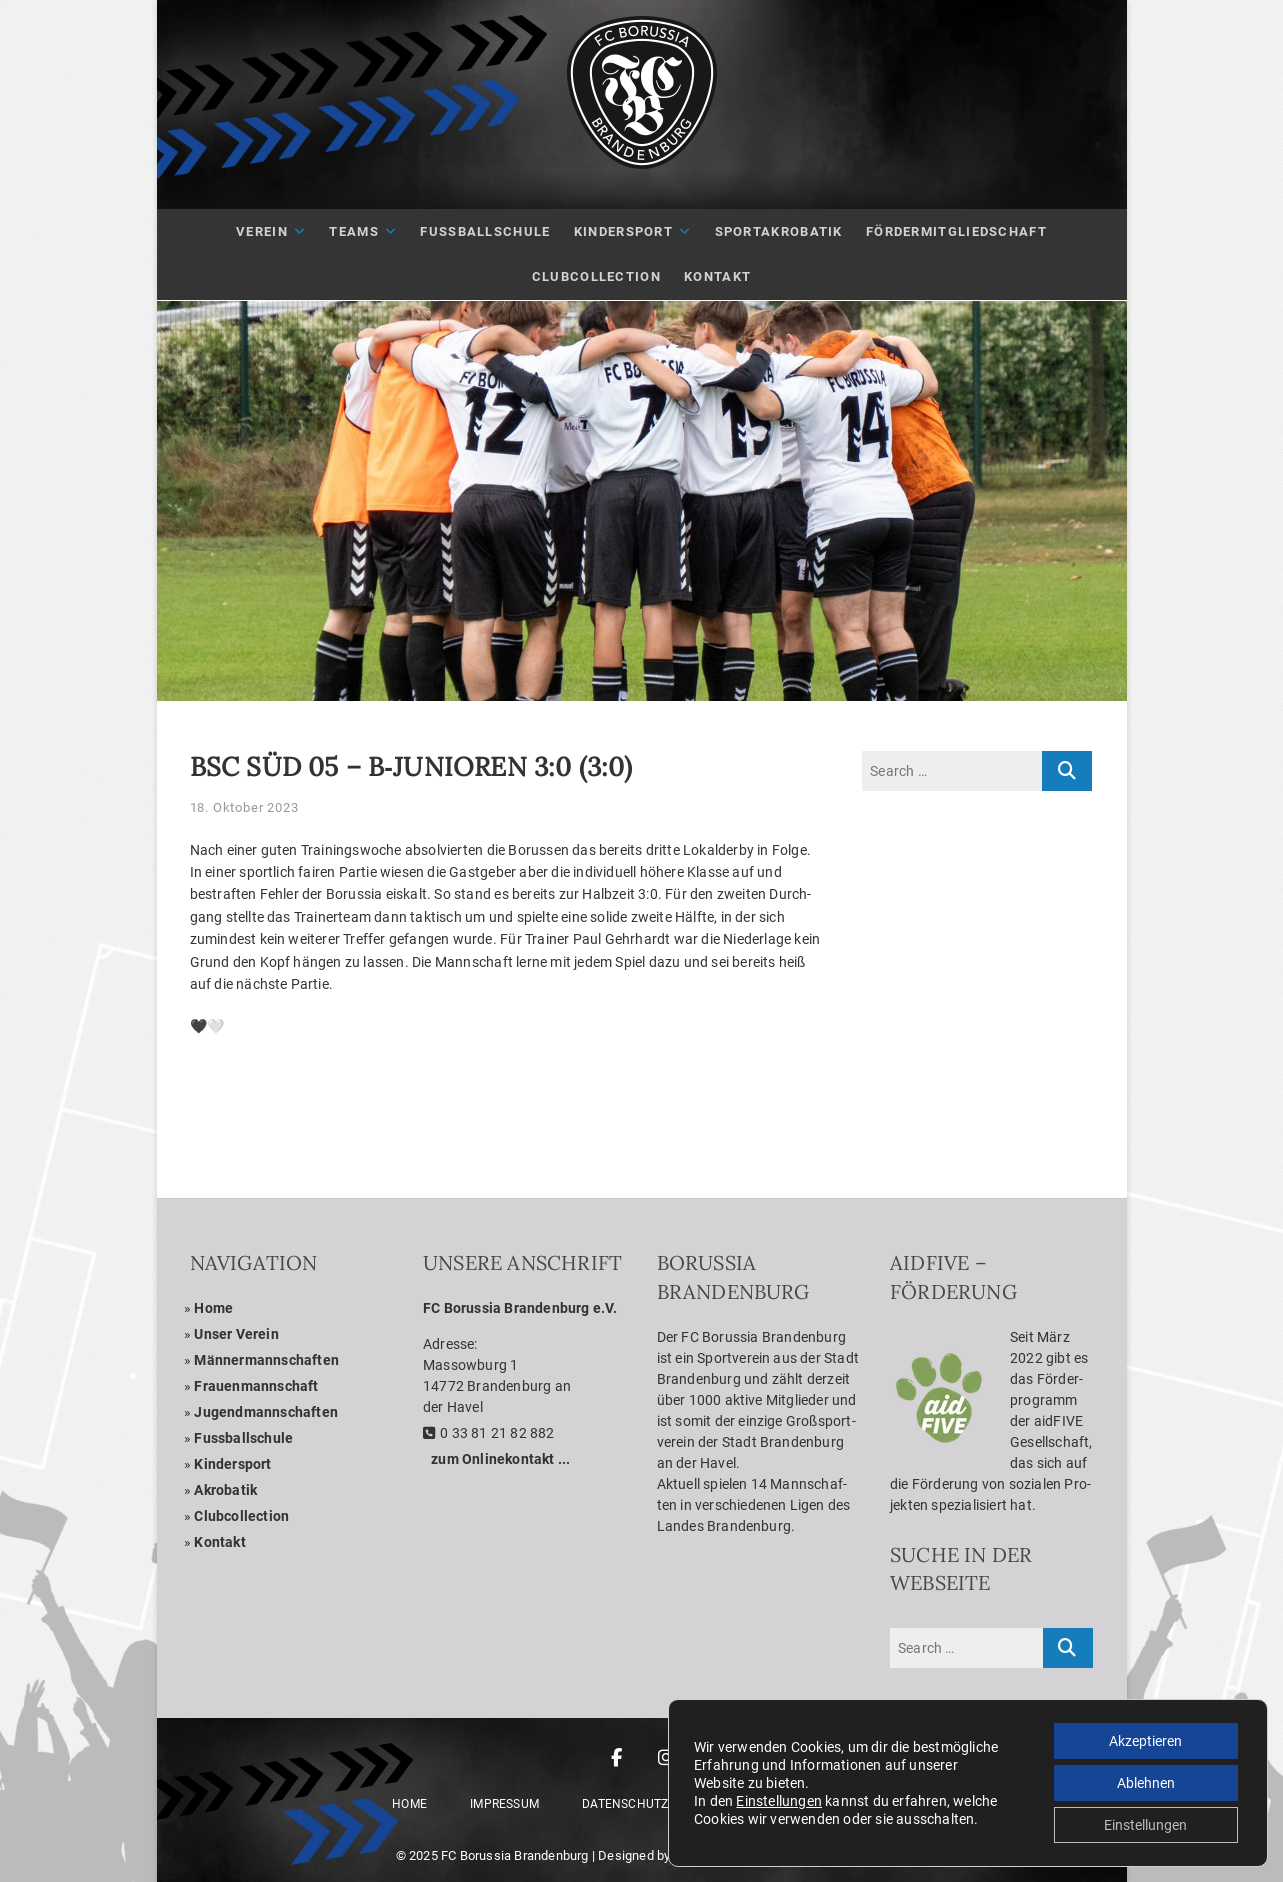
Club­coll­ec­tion (241, 1516)
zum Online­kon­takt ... (500, 1459)
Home (213, 1308)
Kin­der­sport (623, 231)
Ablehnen (1146, 1783)
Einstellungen (779, 1801)
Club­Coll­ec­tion (596, 276)
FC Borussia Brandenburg (515, 1855)
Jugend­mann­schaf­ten (266, 1412)
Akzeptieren (1145, 1741)
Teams (354, 231)
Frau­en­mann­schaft (256, 1386)
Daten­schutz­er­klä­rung (660, 1804)
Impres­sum (504, 1804)
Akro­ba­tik (225, 1490)
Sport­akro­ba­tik (779, 231)
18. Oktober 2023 (244, 807)
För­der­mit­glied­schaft (956, 231)
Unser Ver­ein (236, 1334)
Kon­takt (717, 276)
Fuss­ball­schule (243, 1438)
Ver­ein (262, 231)
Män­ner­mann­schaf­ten (266, 1360)
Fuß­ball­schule (485, 231)
